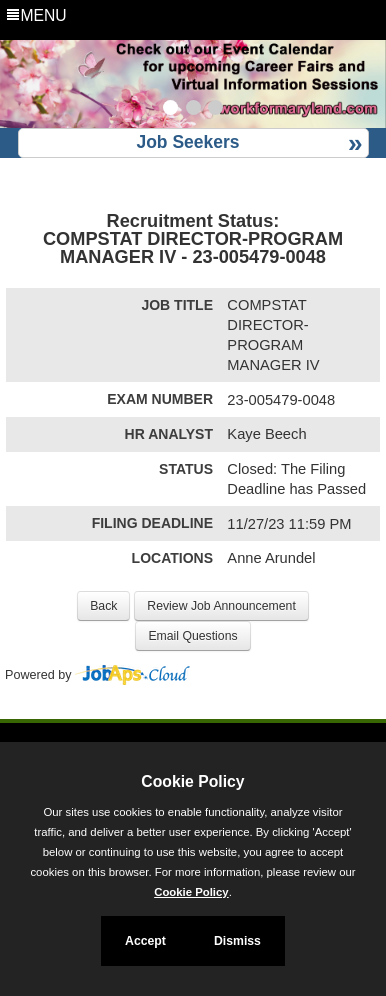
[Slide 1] (170, 110)
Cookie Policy (192, 781)
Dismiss (237, 941)
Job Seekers (187, 142)
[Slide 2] (193, 110)
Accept (145, 941)
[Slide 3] (215, 110)
